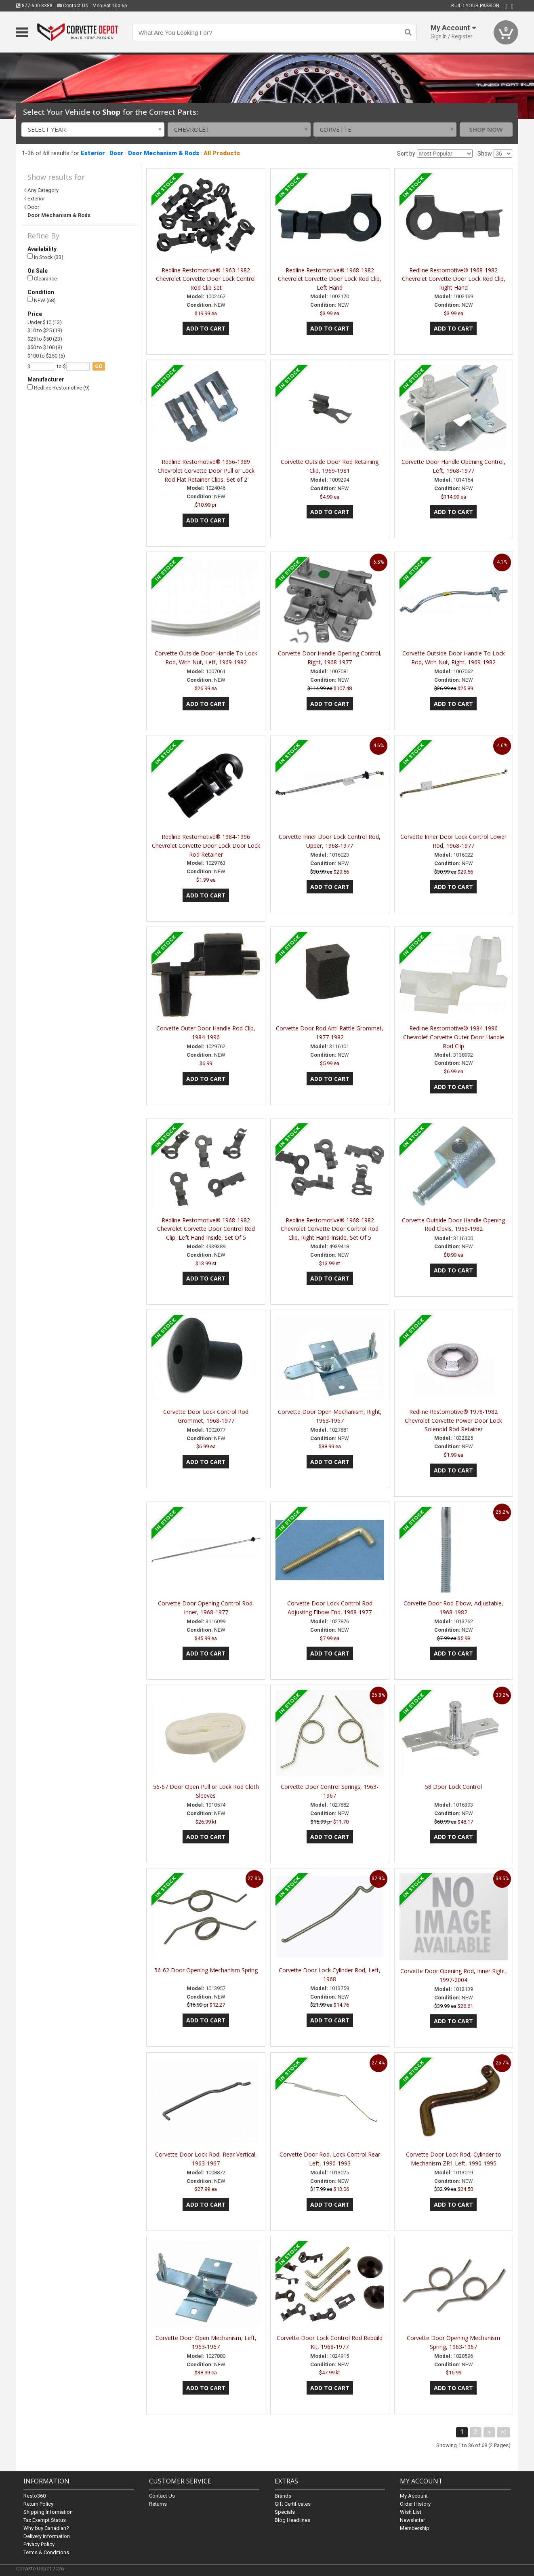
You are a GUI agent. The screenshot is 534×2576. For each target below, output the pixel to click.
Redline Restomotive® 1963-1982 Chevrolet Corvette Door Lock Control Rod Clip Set (206, 279)
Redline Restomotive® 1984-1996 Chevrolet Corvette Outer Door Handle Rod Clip (453, 1037)
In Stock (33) (45, 256)
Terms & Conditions (46, 2552)
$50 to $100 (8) (44, 347)
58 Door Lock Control (453, 1786)
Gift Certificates (293, 2503)
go (99, 366)
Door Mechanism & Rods (163, 153)
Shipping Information (48, 2512)
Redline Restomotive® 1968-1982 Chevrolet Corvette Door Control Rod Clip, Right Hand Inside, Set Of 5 (329, 1229)
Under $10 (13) (44, 322)
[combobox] (92, 129)
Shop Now (486, 129)
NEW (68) (41, 300)
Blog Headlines (292, 2520)
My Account (414, 2495)
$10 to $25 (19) (44, 330)
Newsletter (412, 2520)
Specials (285, 2512)
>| (503, 2432)
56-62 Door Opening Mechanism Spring (206, 1970)
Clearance (42, 278)
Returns (158, 2503)
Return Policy (38, 2503)
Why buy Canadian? (46, 2528)
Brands (283, 2495)
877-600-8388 (34, 5)
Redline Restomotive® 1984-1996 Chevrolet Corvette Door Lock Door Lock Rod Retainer (206, 845)
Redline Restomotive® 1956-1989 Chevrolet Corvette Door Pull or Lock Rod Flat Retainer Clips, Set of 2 (206, 470)
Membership (414, 2528)
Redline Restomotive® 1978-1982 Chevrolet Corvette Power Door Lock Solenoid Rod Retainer (453, 1420)
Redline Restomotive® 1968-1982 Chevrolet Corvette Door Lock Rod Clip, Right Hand (453, 279)
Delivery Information (46, 2536)
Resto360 (34, 2495)
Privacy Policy (39, 2544)
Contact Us (72, 5)
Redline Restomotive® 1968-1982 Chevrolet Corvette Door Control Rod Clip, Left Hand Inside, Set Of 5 (206, 1229)
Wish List (410, 2512)
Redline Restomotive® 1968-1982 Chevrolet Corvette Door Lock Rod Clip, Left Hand (329, 279)
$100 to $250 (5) (46, 356)
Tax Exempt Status (44, 2520)
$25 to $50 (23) (44, 339)
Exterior (93, 153)
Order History (415, 2503)
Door (116, 153)
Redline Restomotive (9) (58, 387)
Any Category (43, 190)
